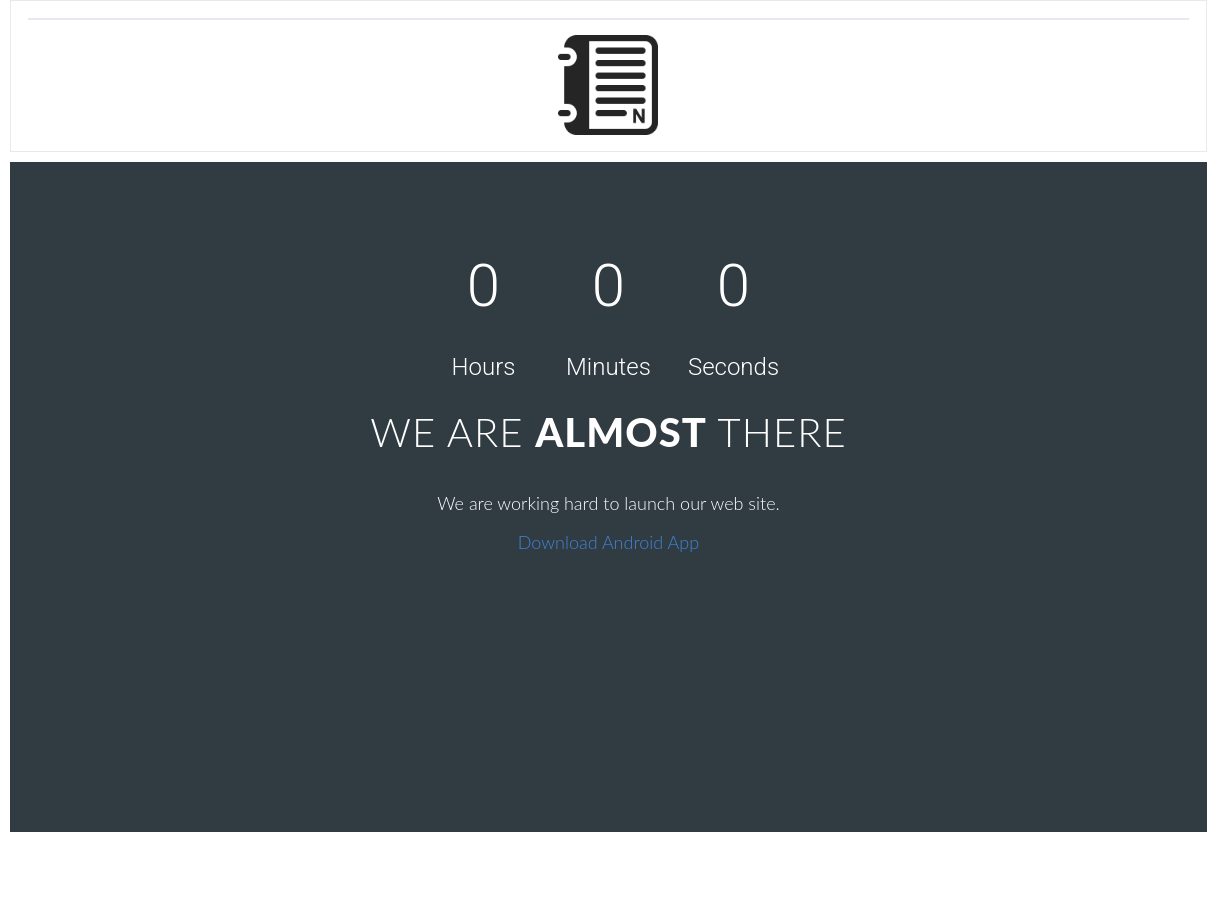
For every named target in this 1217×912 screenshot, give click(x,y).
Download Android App (608, 542)
